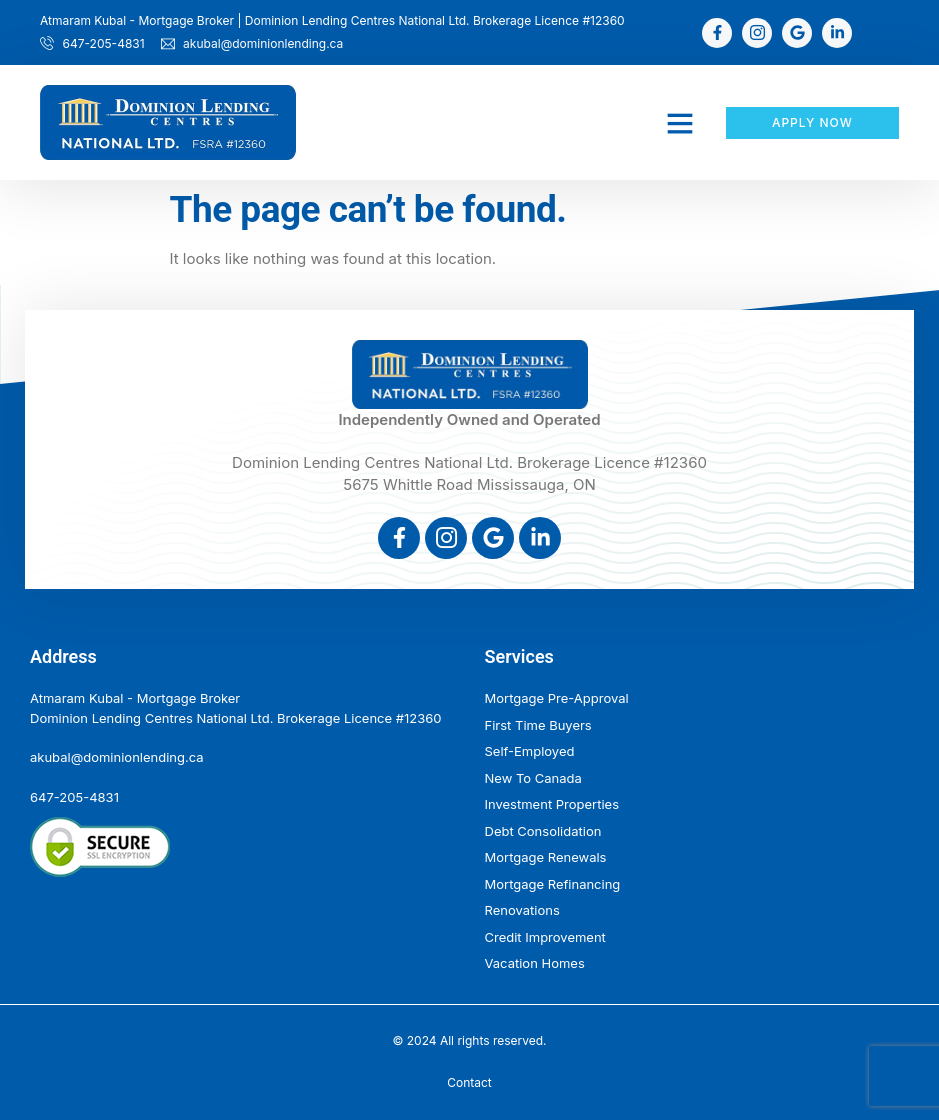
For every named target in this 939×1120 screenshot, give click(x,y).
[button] (680, 123)
